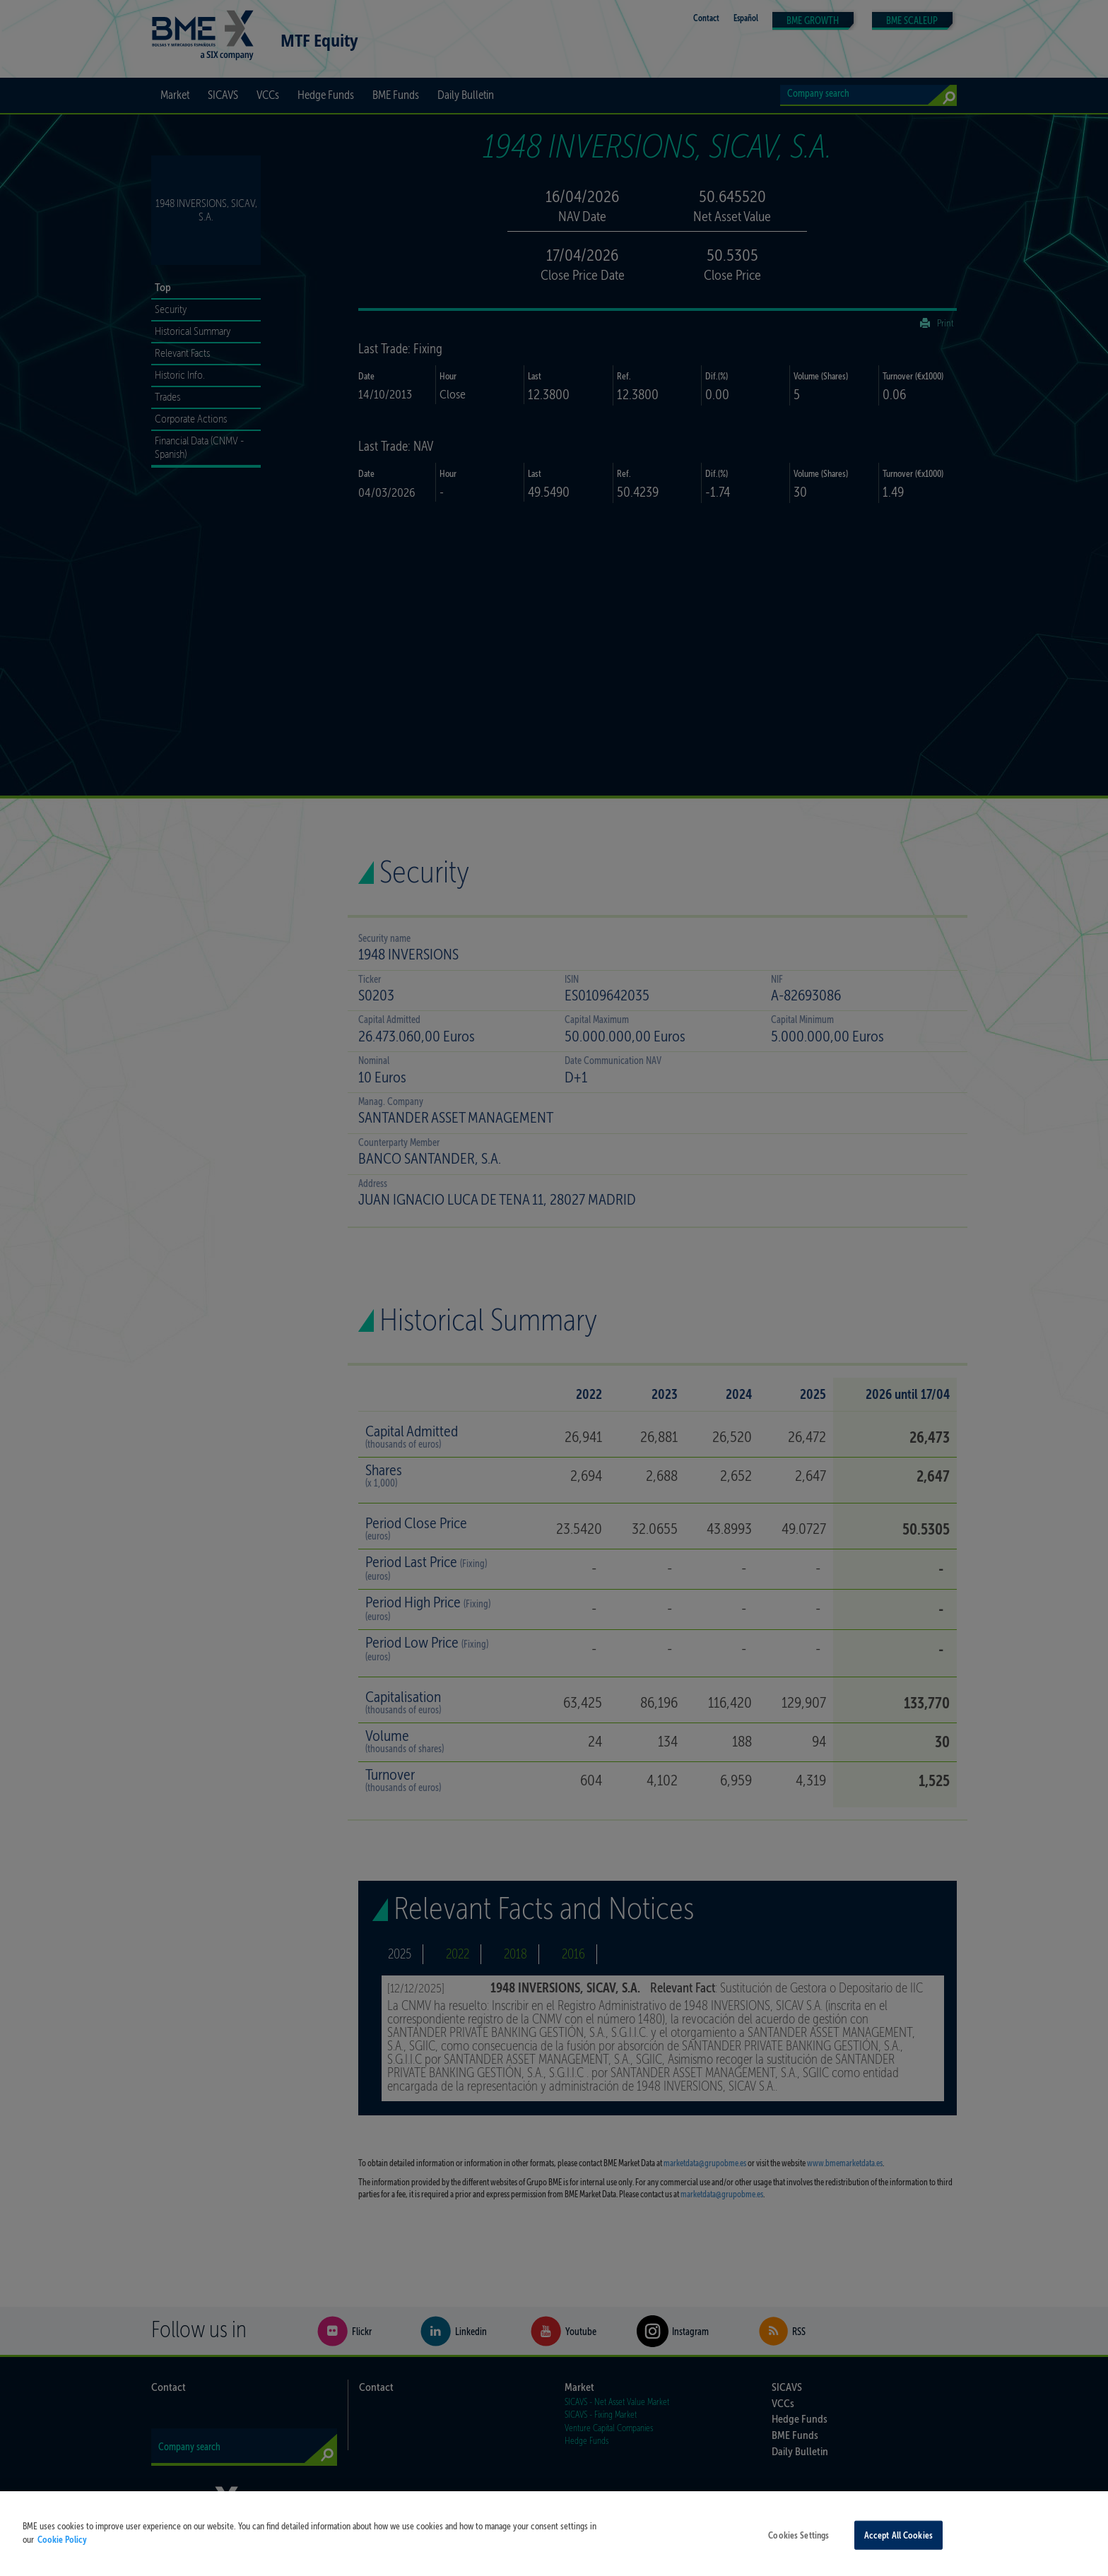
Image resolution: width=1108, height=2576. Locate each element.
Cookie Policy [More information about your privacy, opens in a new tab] (62, 2548)
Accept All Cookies (898, 2544)
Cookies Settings (798, 2544)
